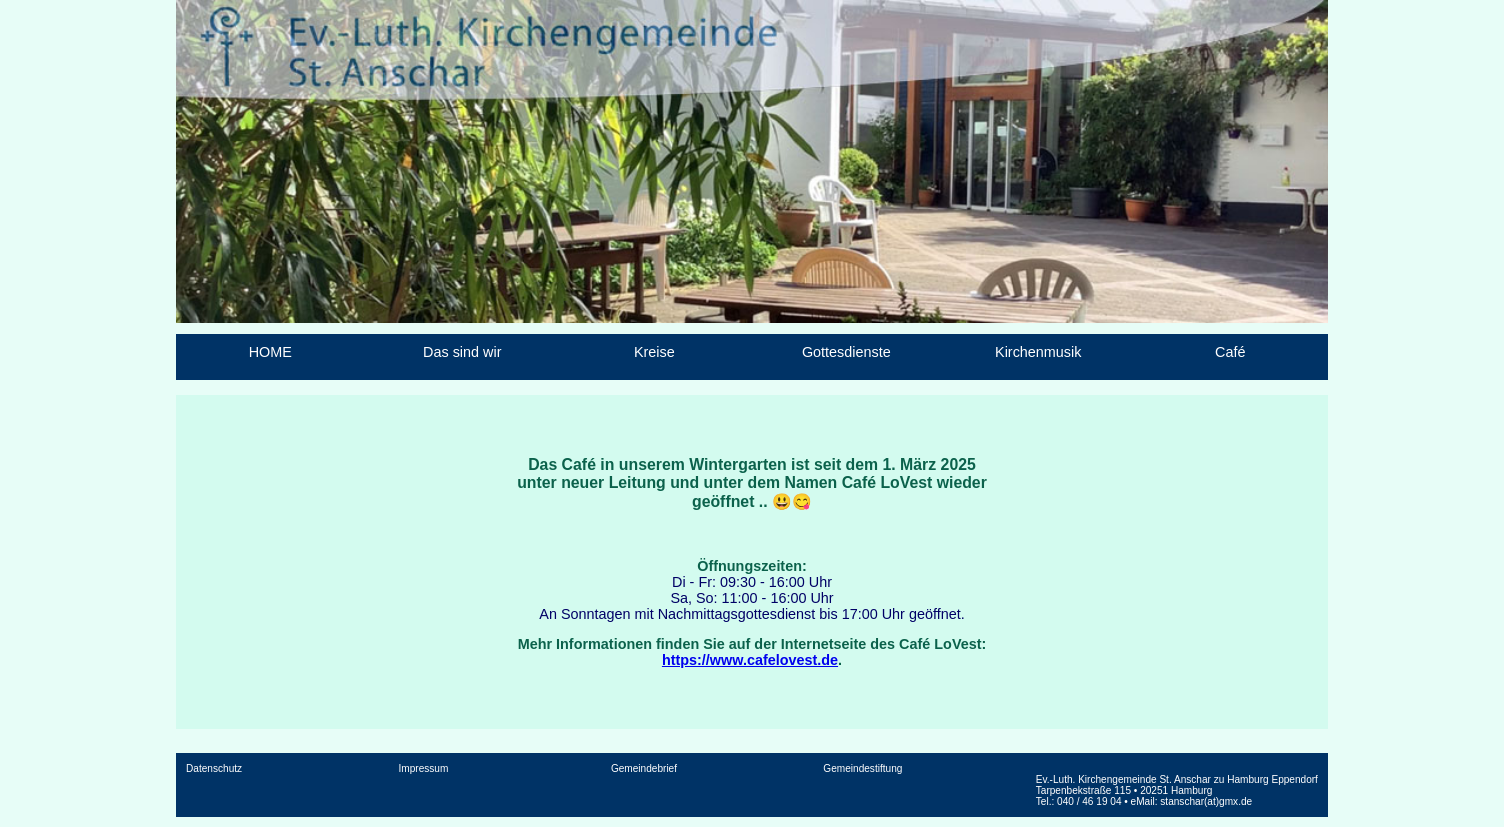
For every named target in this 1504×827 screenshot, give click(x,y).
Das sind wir (462, 352)
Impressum (424, 768)
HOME (270, 352)
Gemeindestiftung (862, 768)
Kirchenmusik (1038, 352)
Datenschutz (214, 768)
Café (1230, 352)
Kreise (654, 352)
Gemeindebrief (644, 768)
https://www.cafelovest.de (750, 660)
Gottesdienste (846, 352)
